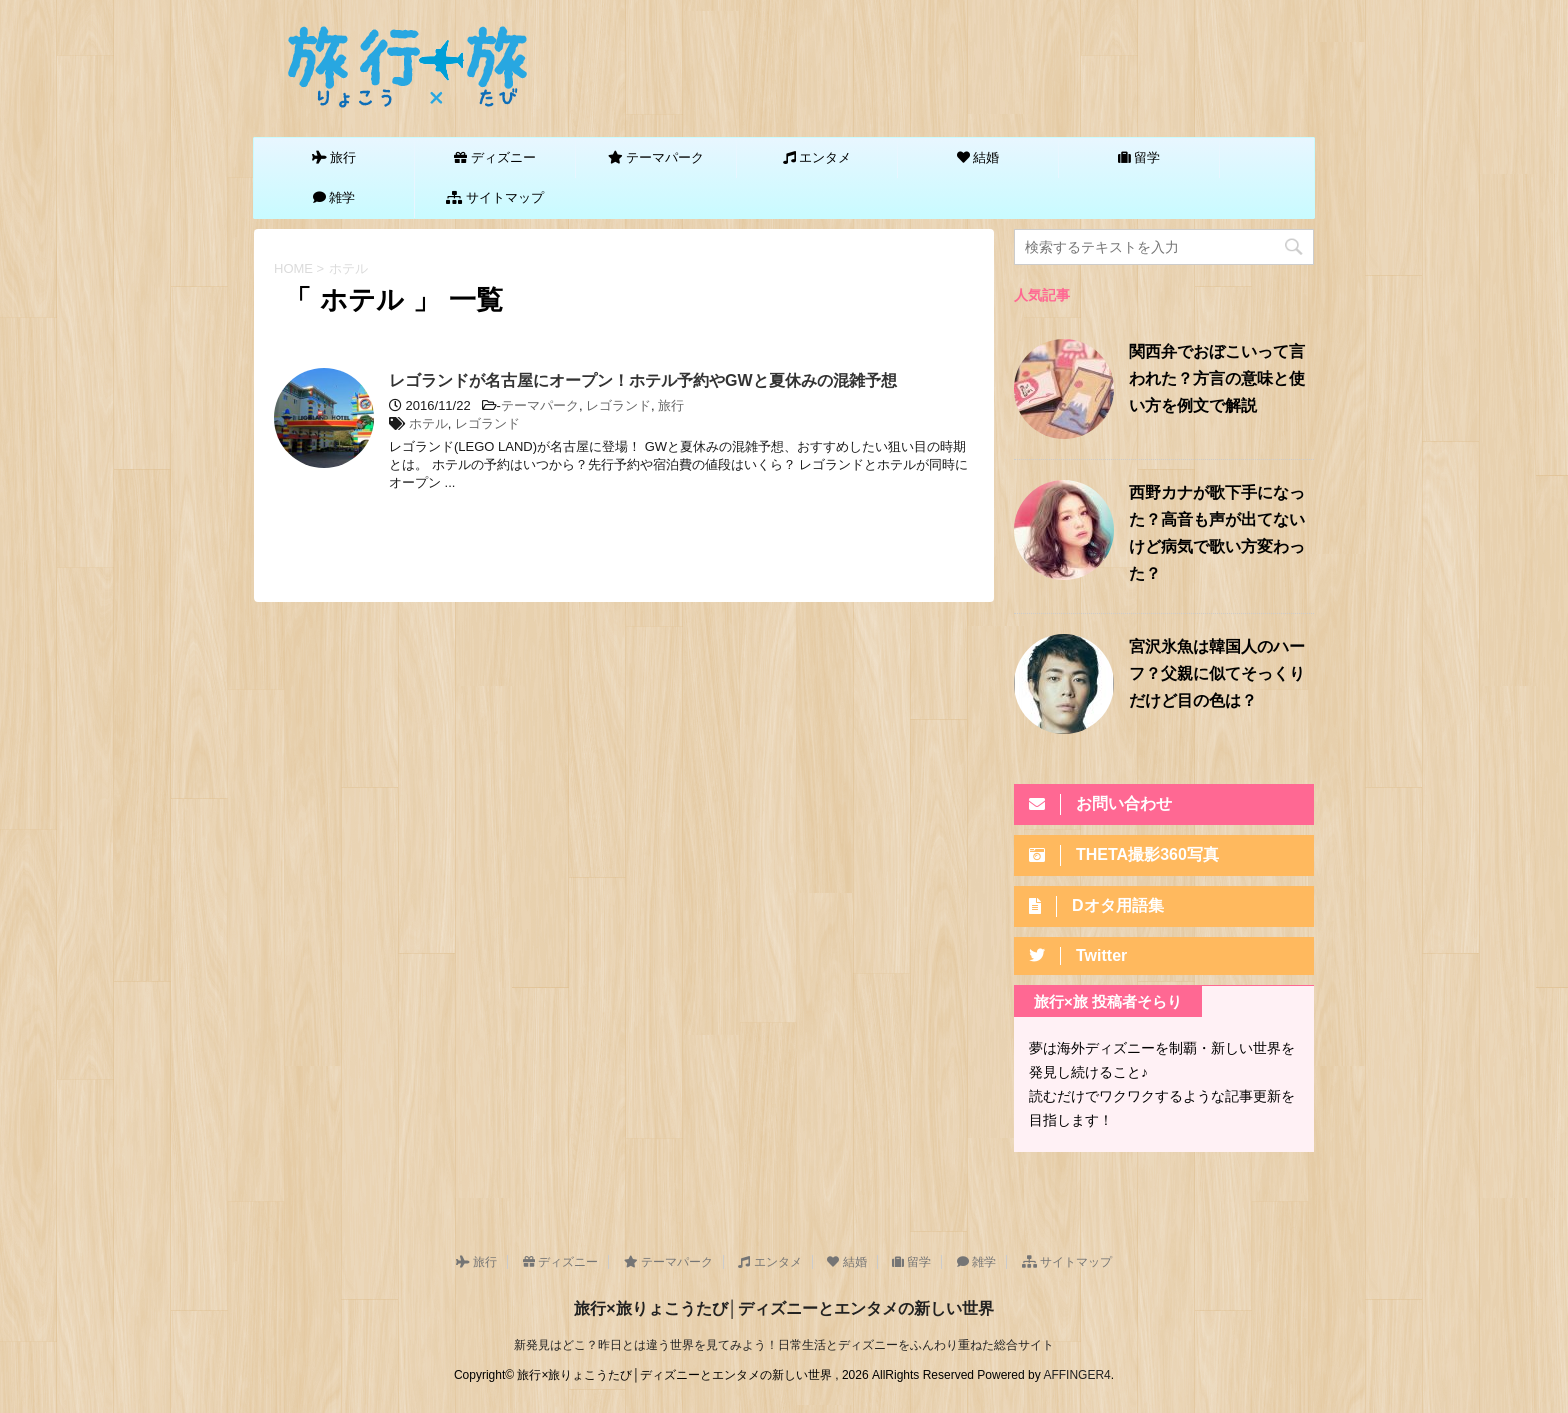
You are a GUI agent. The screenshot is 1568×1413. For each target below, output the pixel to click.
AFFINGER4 (1076, 1375)
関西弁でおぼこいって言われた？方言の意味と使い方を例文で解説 (1217, 380)
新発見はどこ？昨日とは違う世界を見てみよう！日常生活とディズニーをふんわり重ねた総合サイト (784, 1345)
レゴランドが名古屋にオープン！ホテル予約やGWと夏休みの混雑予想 (643, 380)
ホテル (428, 423)
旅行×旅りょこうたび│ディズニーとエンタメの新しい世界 (783, 1308)
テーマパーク (540, 405)
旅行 (671, 405)
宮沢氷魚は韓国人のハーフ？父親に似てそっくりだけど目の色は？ (1217, 675)
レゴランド (618, 405)
